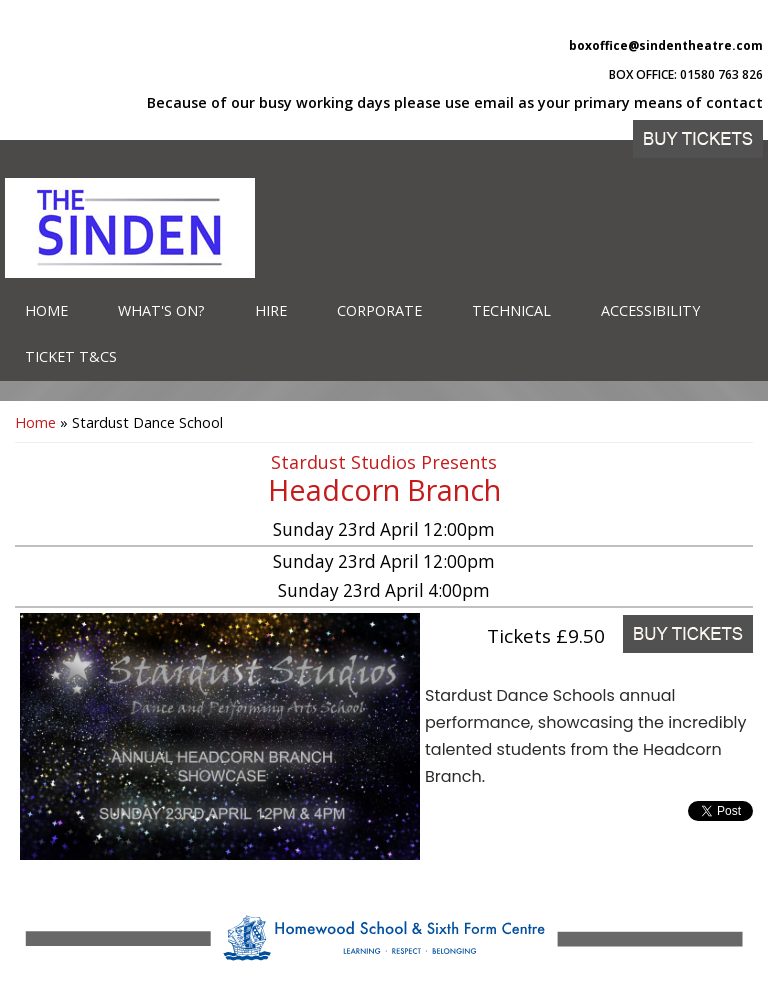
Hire (271, 310)
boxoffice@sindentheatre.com (666, 45)
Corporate (379, 310)
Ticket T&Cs (71, 356)
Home (46, 310)
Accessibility (650, 310)
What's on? (161, 310)
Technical (511, 310)
